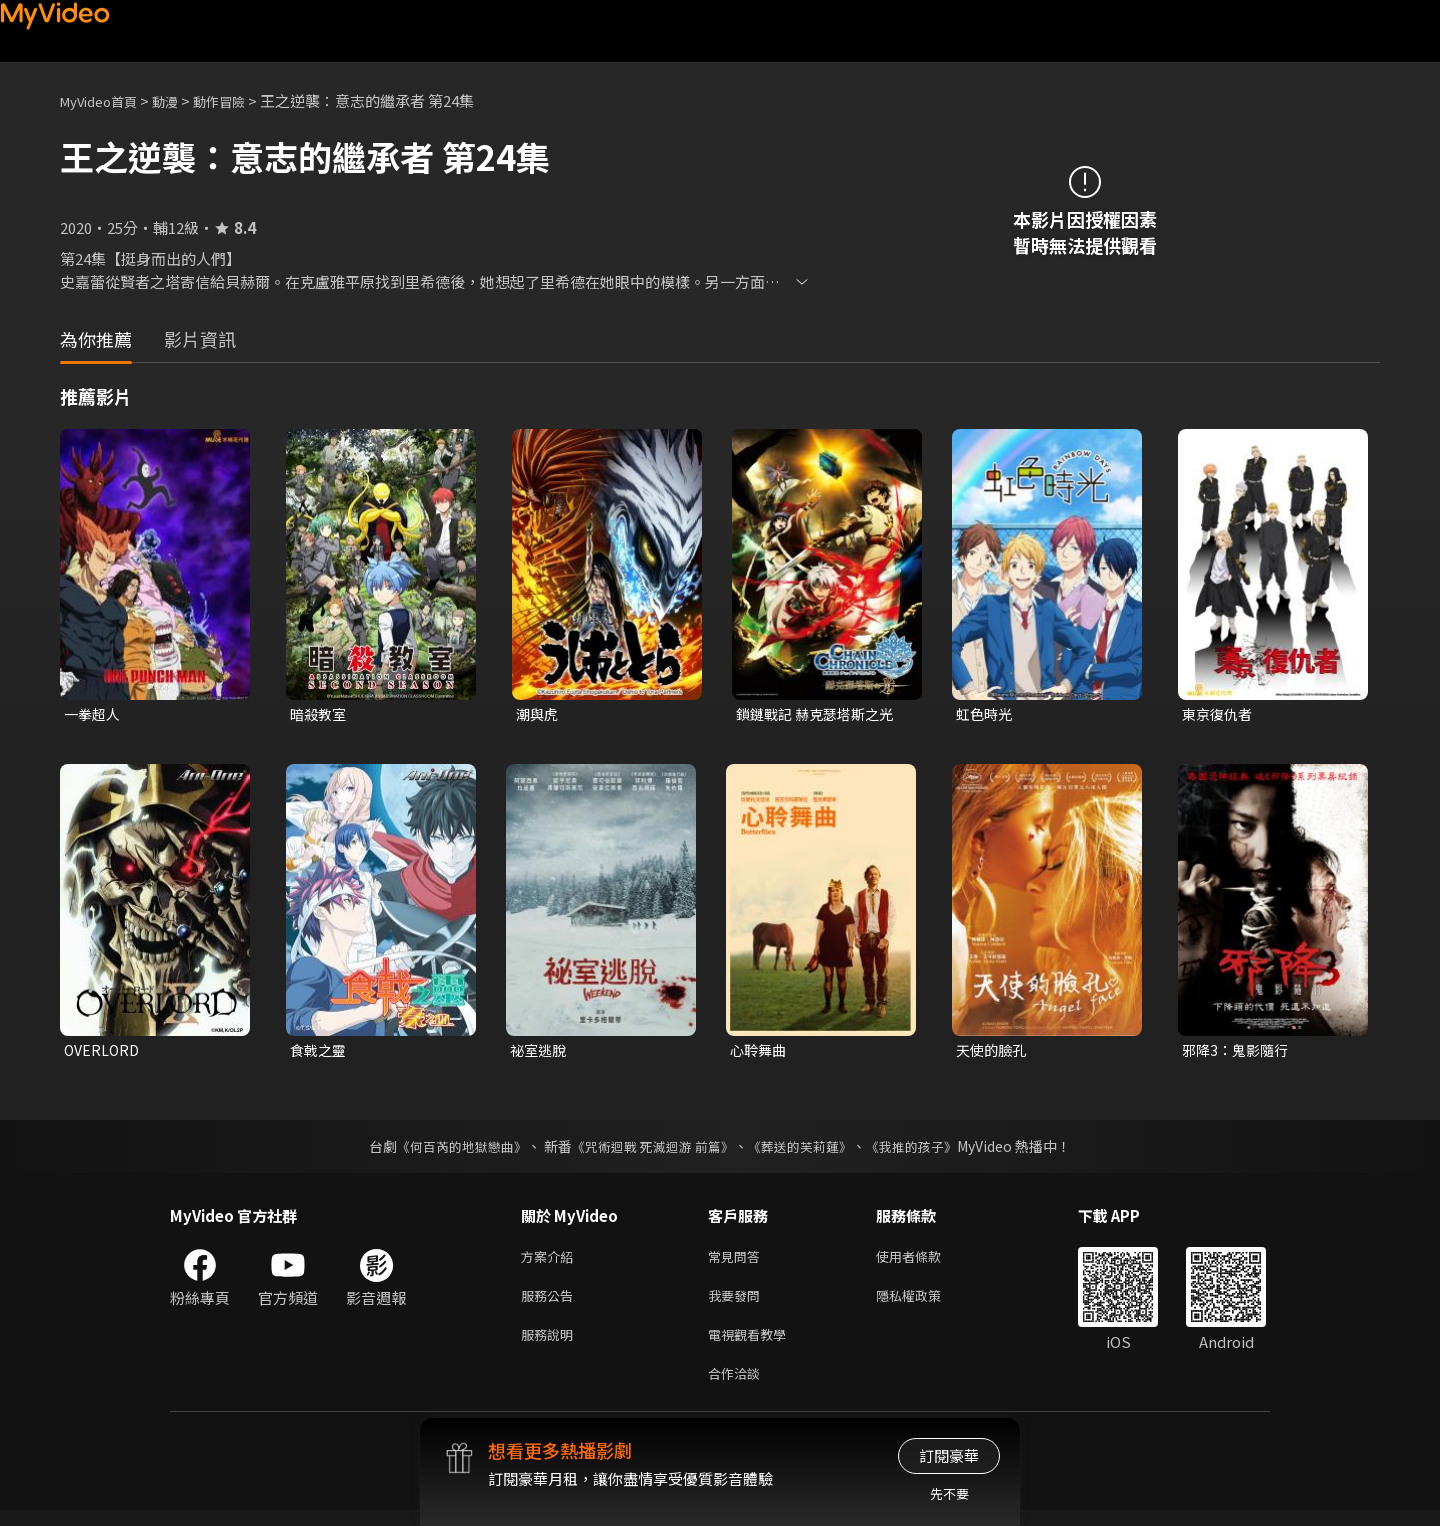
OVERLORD (103, 1052)
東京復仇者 (1219, 714)
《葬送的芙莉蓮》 (808, 1150)
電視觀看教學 (753, 1345)
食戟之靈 (320, 1052)
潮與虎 (538, 714)
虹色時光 (986, 714)
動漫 (181, 100)
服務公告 (551, 1303)
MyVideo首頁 (105, 100)
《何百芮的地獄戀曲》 (449, 1150)
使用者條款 (925, 1261)
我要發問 (738, 1303)
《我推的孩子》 (927, 1150)
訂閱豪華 (949, 1455)
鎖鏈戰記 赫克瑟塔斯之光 (820, 714)
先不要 (949, 1493)
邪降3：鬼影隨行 (1238, 1052)
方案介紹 (551, 1261)
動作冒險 (241, 100)
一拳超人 (94, 714)
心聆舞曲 (760, 1052)
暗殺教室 (320, 714)
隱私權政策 (925, 1303)
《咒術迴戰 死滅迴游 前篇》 (651, 1150)
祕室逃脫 (540, 1052)
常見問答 (738, 1261)
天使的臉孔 (993, 1052)
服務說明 (551, 1345)
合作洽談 (738, 1387)
